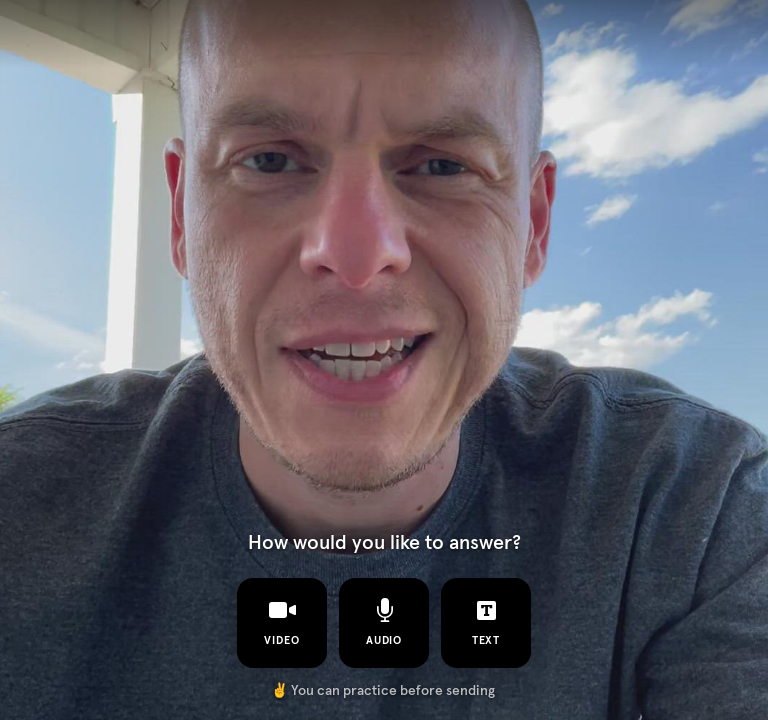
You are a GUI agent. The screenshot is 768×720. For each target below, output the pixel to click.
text (486, 622)
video (282, 622)
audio (384, 622)
